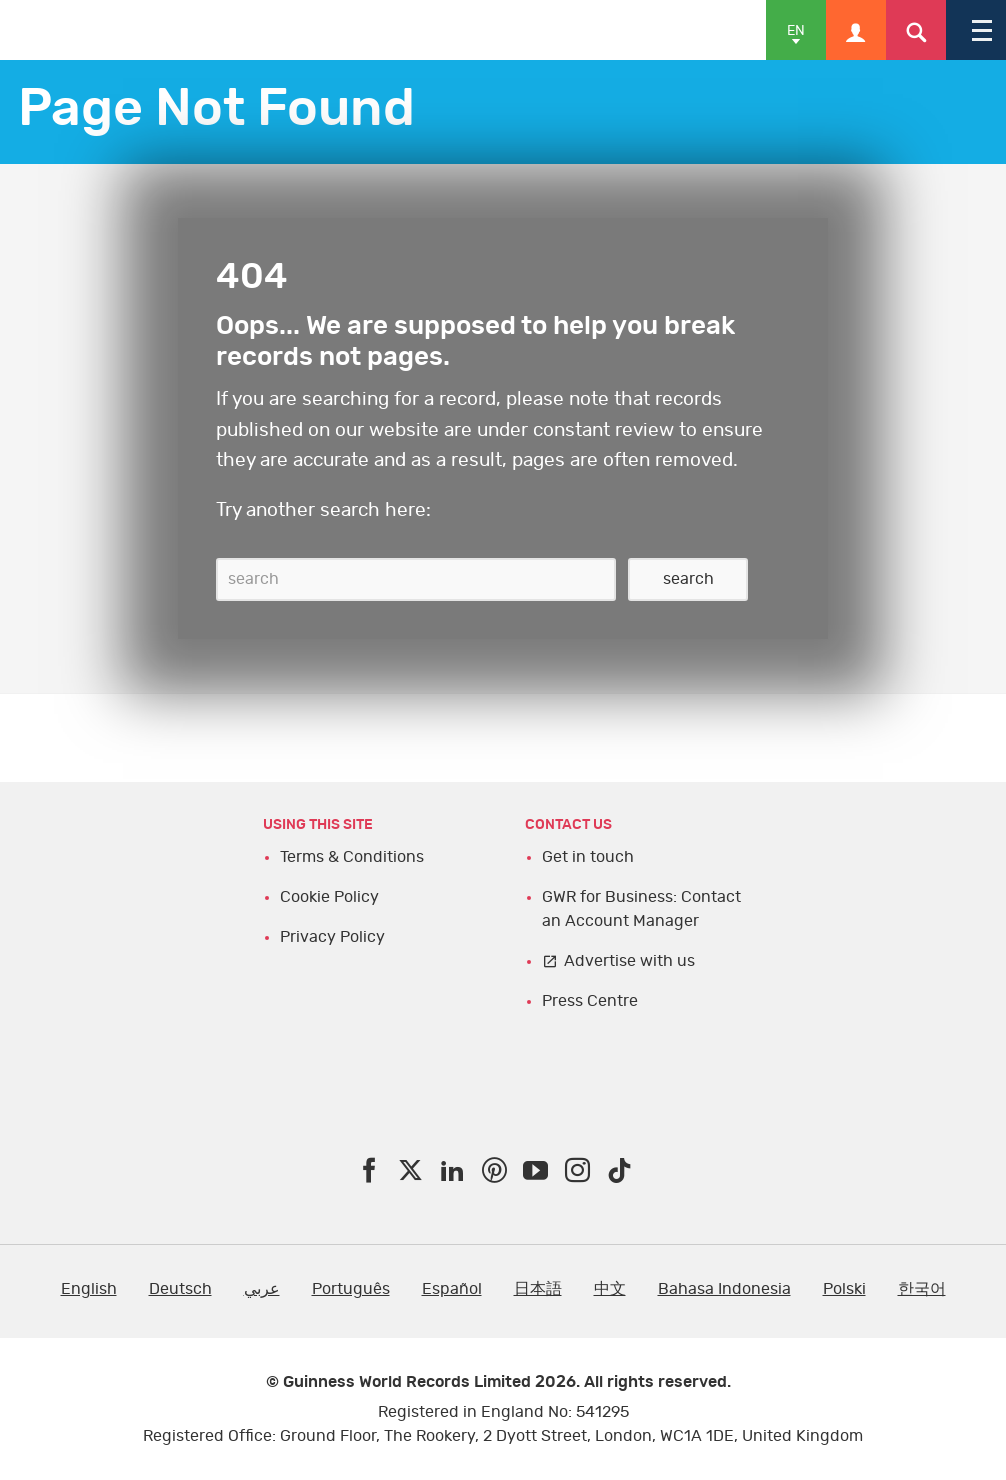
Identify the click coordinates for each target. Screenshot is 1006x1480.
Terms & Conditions (352, 857)
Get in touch (588, 857)
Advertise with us (629, 961)
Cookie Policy (329, 897)
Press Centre (590, 1001)
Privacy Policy (332, 937)
